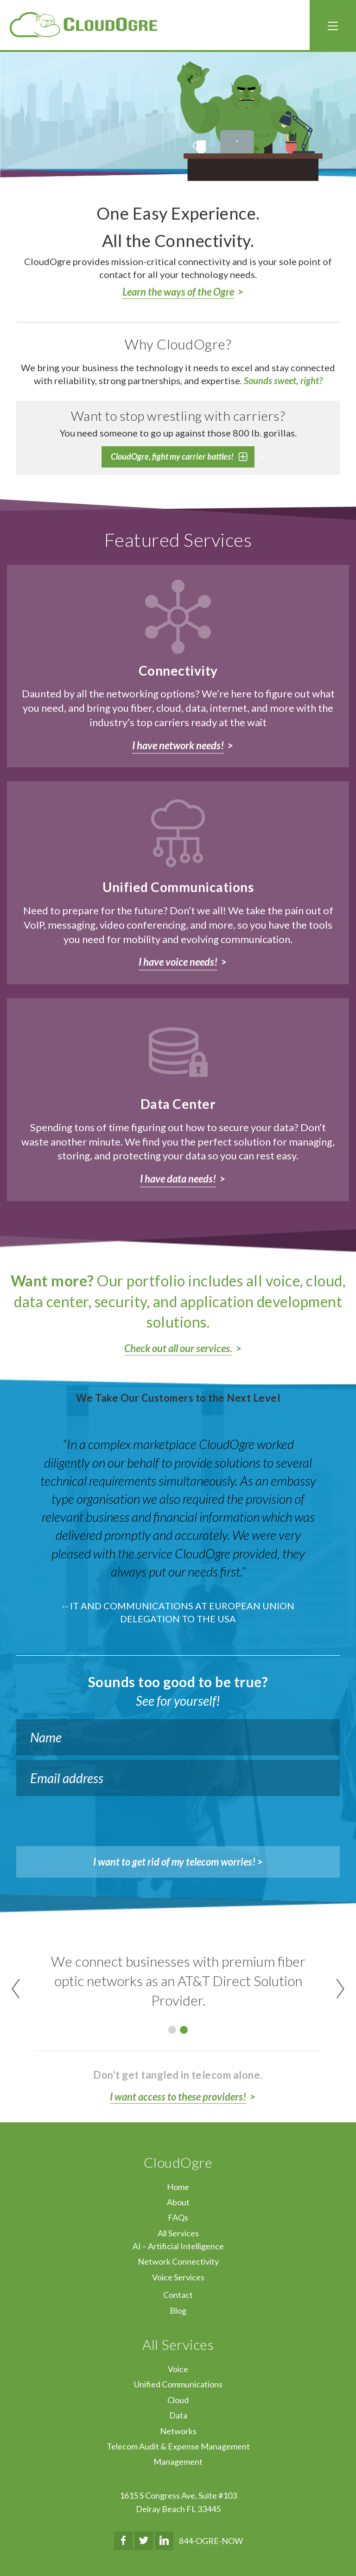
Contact (178, 2295)
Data (178, 2415)
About (178, 2202)
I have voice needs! (178, 962)
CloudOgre (83, 24)
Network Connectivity (178, 2261)
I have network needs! (178, 745)
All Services (178, 2233)
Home (178, 2187)
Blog (178, 2310)
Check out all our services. (178, 1348)
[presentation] (86, 1819)
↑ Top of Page (321, 2543)
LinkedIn (164, 2541)
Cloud (178, 2400)
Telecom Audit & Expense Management (178, 2446)
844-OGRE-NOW (211, 2541)
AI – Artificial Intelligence (178, 2246)
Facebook (123, 2541)
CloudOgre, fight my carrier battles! (172, 456)
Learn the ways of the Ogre (178, 291)
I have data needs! (178, 1178)
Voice (178, 2369)
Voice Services (178, 2277)
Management (178, 2461)
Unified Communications (178, 2384)
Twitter (143, 2541)
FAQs (178, 2217)
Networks (178, 2431)
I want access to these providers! (178, 2096)
